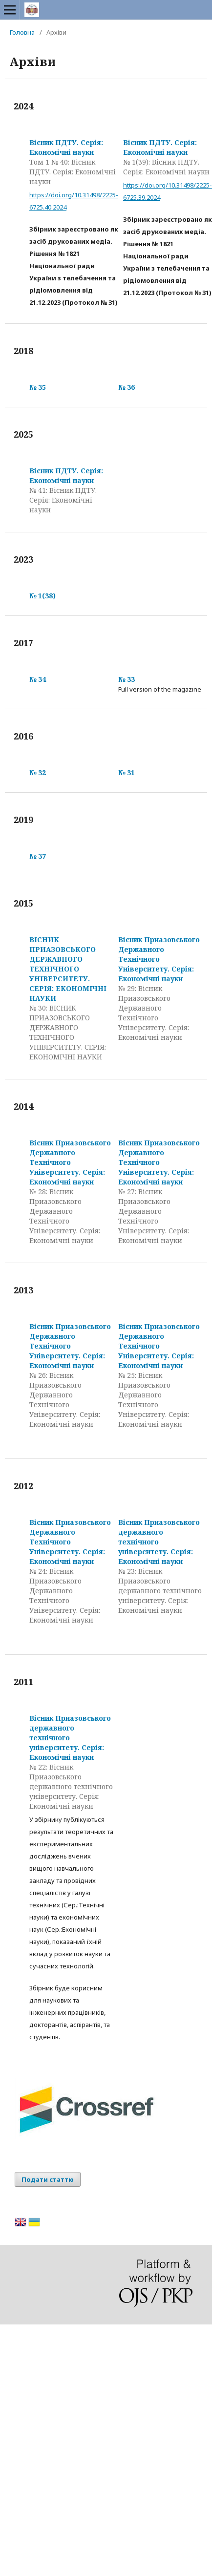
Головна (22, 32)
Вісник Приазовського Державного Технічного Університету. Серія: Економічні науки (159, 959)
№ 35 (37, 387)
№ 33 (126, 679)
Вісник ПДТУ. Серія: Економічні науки (66, 147)
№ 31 (126, 772)
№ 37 (37, 856)
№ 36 (126, 387)
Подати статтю (47, 2179)
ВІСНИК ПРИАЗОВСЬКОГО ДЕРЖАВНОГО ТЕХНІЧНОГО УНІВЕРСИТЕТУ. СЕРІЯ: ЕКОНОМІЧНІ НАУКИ (67, 969)
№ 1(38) (42, 595)
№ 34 (37, 679)
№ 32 (37, 772)
